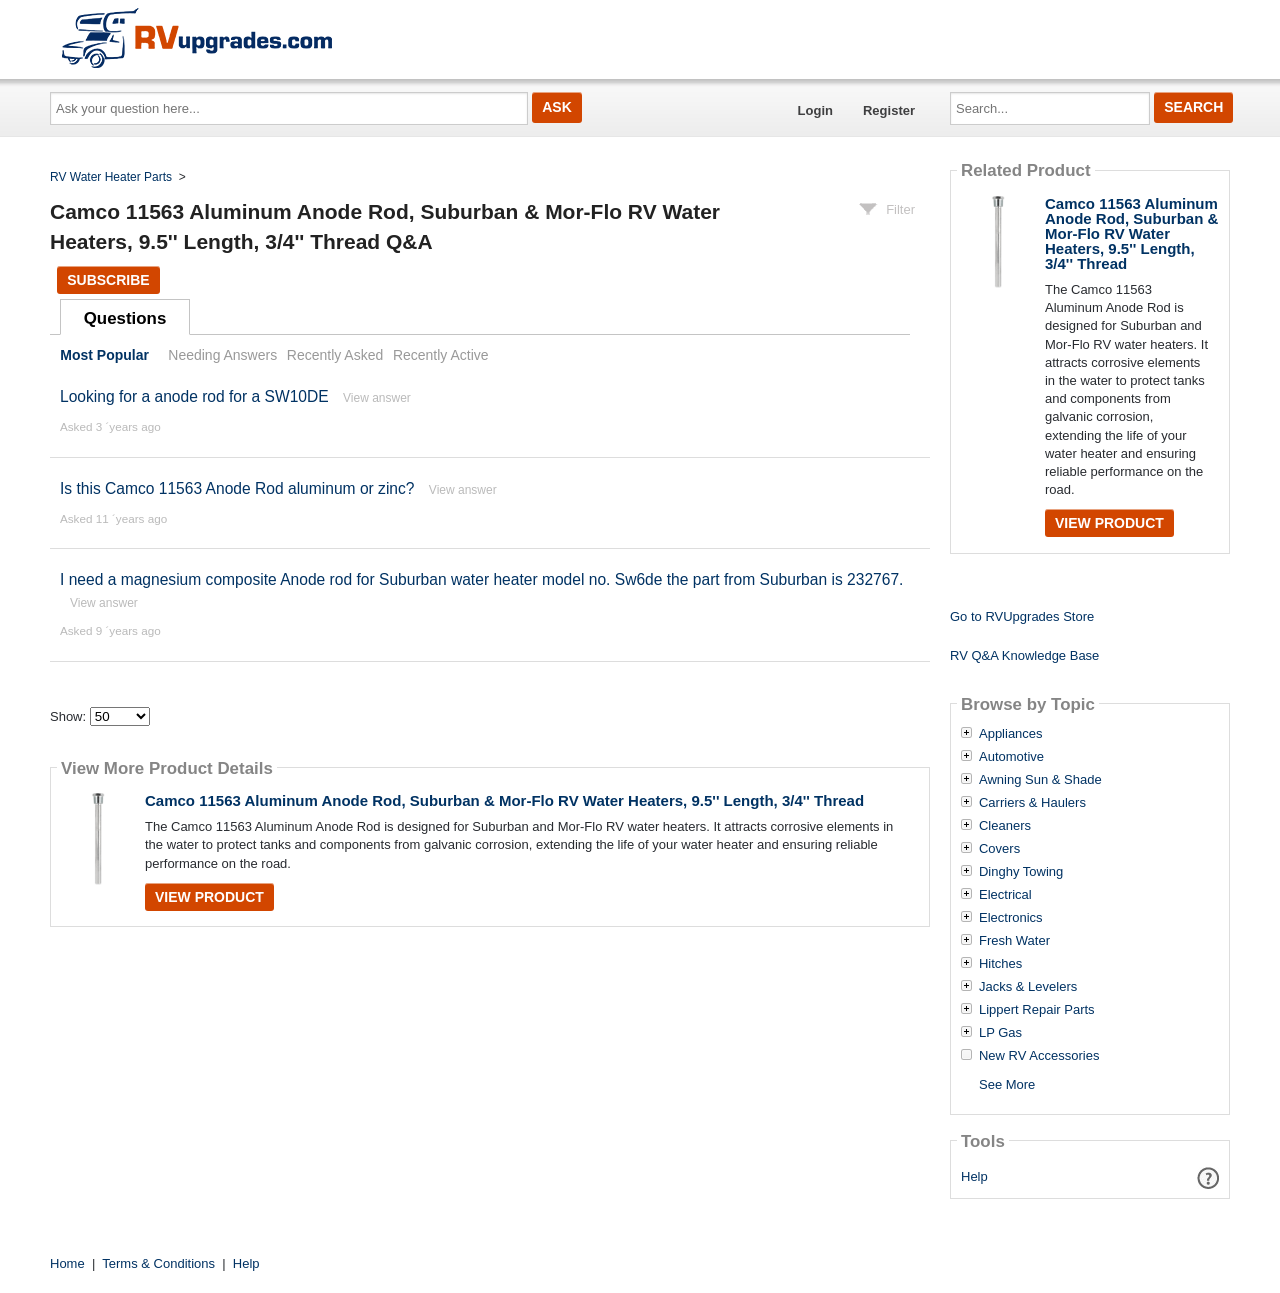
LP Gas (1000, 1033)
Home (67, 1263)
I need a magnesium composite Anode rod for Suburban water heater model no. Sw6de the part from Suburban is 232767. (481, 579)
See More (1007, 1084)
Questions (125, 318)
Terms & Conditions (158, 1263)
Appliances (1011, 734)
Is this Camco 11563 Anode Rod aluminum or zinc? (237, 488)
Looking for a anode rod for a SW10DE (194, 396)
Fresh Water (1014, 941)
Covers (999, 849)
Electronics (1011, 918)
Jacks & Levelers (1028, 987)
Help (974, 1176)
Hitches (1000, 964)
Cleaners (1005, 826)
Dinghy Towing (1021, 872)
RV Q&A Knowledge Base (1024, 655)
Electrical (1005, 895)
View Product (209, 897)
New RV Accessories (1039, 1056)
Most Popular (104, 355)
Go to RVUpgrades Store (1022, 616)
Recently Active (441, 355)
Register (889, 110)
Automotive (1011, 757)
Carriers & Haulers (1032, 803)
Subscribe (108, 280)
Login (815, 110)
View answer (377, 398)
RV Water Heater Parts (111, 177)
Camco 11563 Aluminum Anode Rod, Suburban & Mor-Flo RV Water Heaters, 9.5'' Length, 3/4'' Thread (504, 800)
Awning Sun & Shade (1040, 780)
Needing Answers (222, 355)
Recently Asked (335, 355)
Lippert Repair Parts (1037, 1010)
